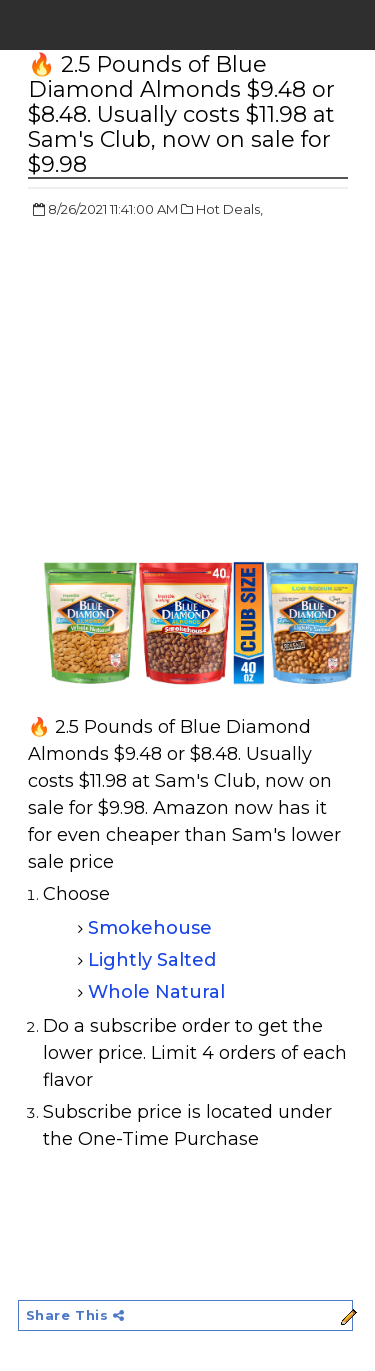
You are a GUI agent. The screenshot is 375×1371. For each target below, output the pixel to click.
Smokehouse (152, 928)
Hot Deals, (229, 209)
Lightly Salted (152, 960)
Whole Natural (156, 992)
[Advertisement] (196, 380)
